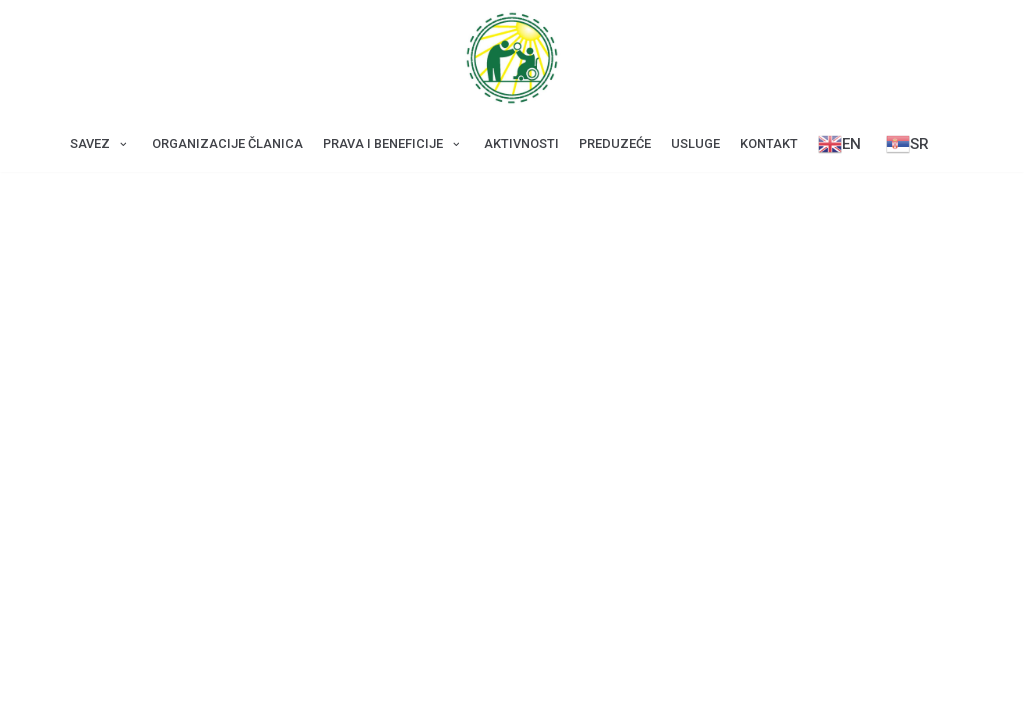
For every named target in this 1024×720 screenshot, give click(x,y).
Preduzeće (615, 143)
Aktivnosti (521, 143)
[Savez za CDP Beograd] (512, 58)
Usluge (695, 143)
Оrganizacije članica (227, 143)
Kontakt (769, 143)
